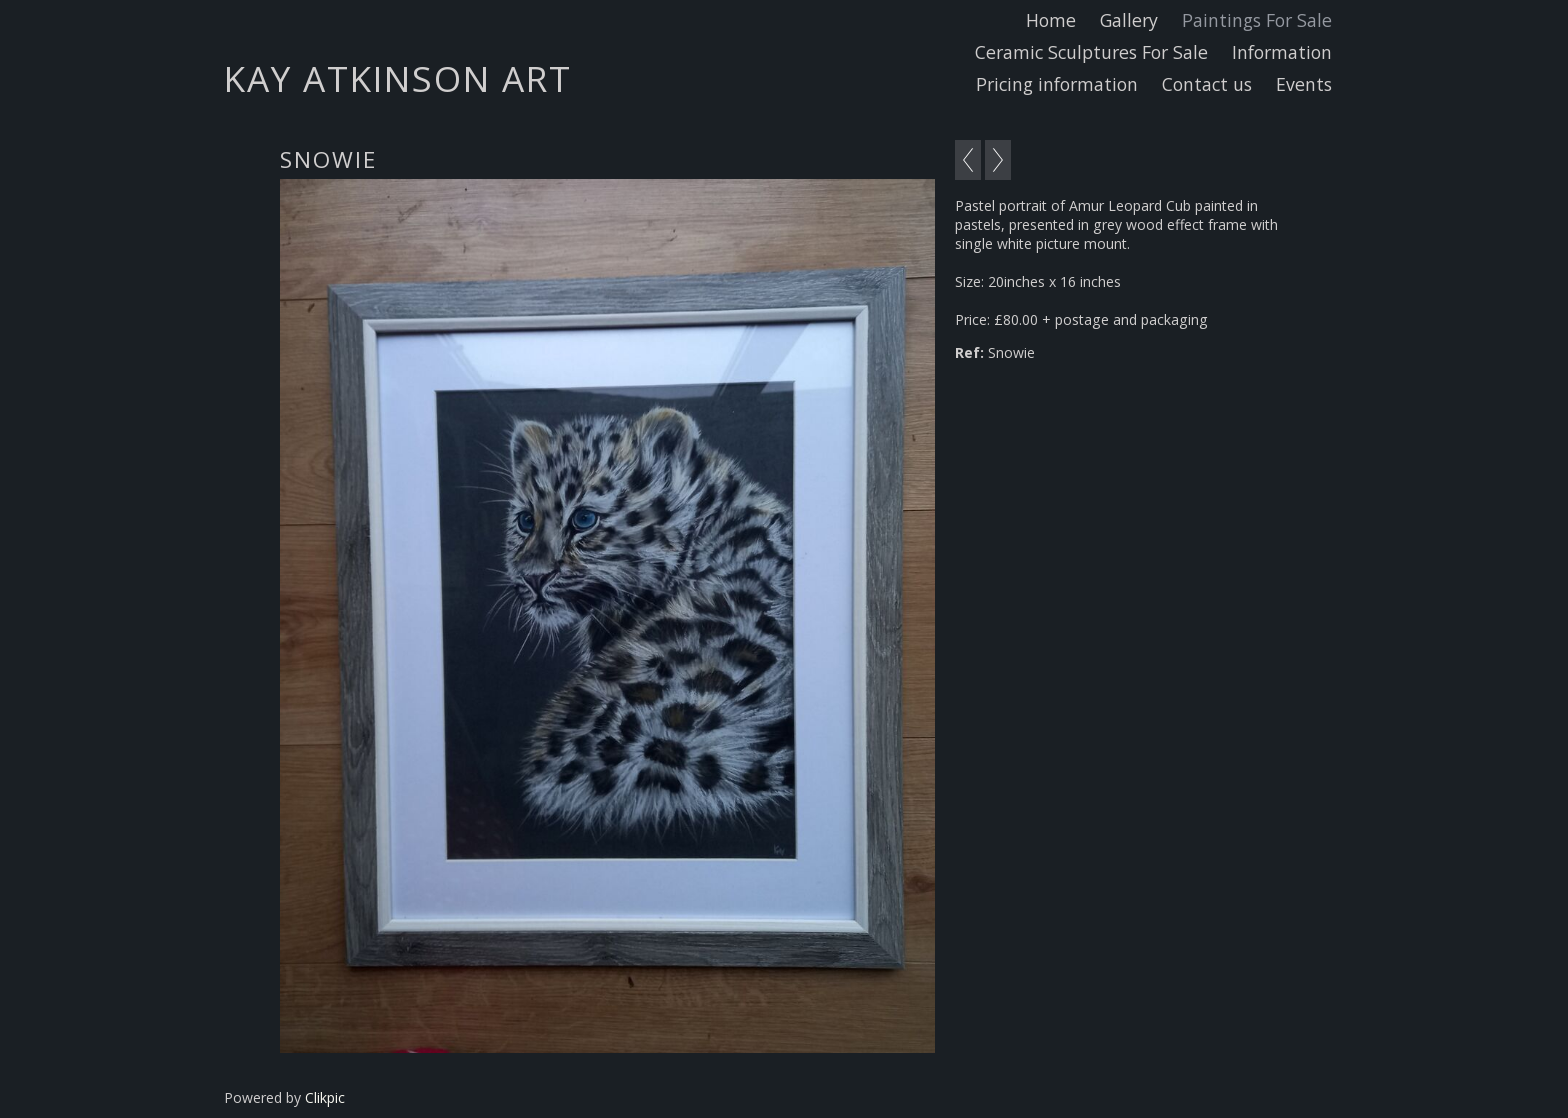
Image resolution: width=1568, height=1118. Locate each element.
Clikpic (325, 1097)
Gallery (1129, 20)
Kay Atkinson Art (398, 78)
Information (1282, 52)
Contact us (1207, 84)
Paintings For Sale (1257, 20)
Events (1304, 84)
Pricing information (1057, 84)
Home (1051, 20)
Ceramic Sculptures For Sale (1091, 52)
